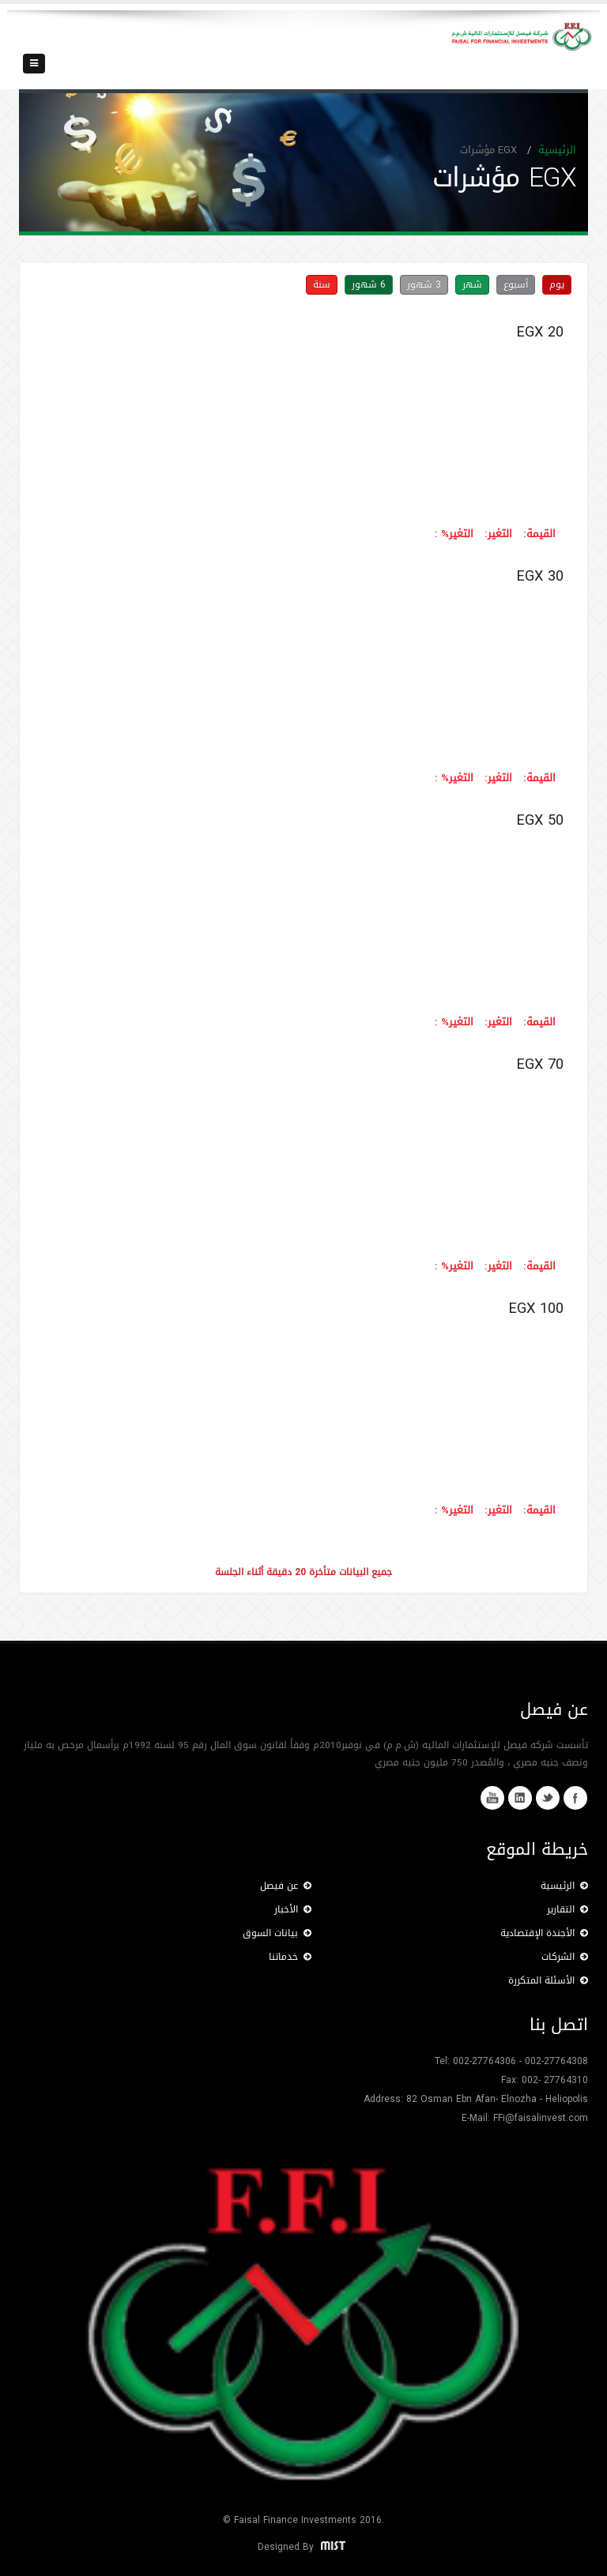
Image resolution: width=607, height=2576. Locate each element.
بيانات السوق (277, 1933)
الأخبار (292, 1909)
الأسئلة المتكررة (548, 1980)
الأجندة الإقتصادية (544, 1933)
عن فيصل (285, 1885)
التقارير (567, 1909)
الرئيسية (557, 150)
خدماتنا (290, 1956)
